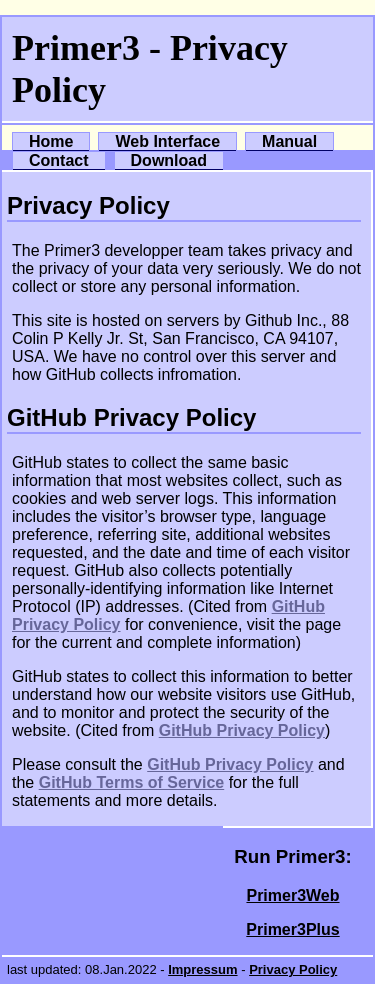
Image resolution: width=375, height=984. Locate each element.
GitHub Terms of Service (132, 782)
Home (51, 141)
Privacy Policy (293, 969)
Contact (59, 160)
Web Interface (167, 141)
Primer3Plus (292, 929)
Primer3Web (292, 895)
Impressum (202, 969)
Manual (289, 141)
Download (169, 160)
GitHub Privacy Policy (242, 730)
